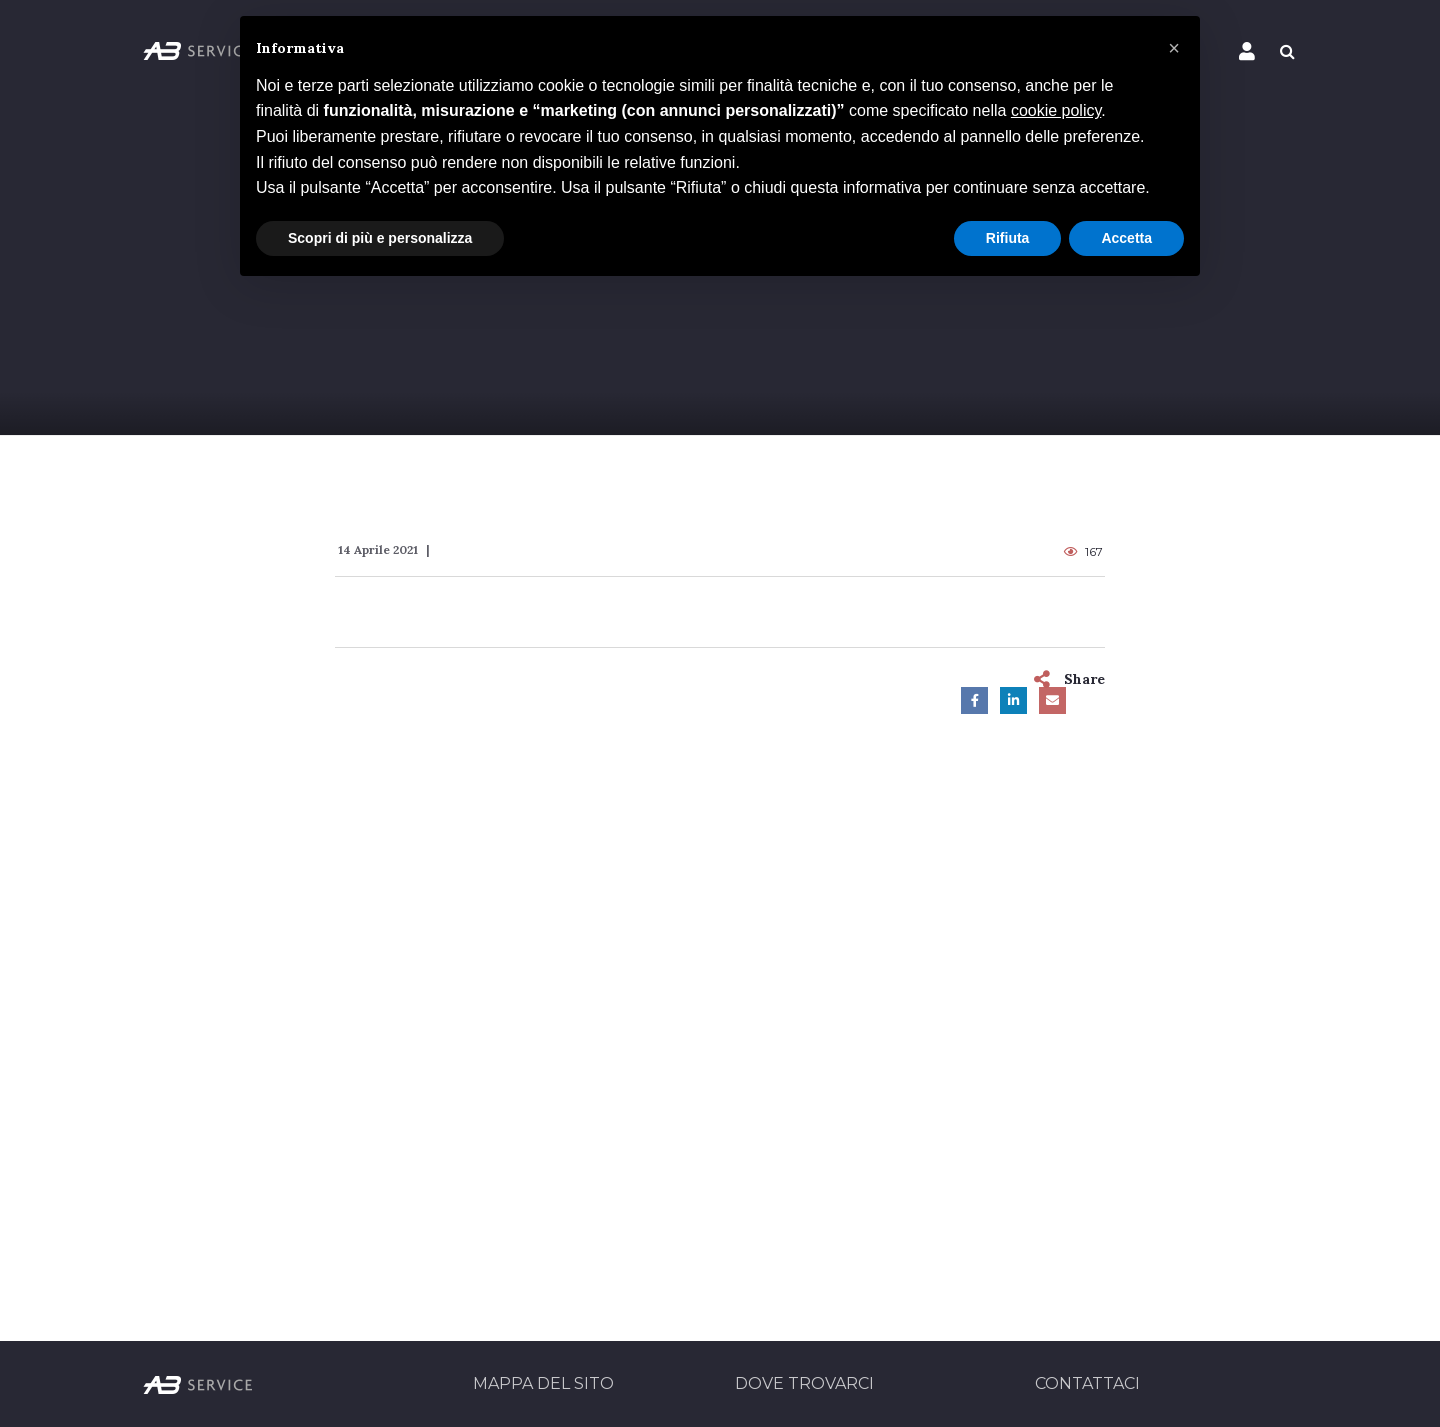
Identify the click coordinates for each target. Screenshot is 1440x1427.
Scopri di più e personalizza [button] (380, 238)
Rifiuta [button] (1008, 238)
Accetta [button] (1126, 238)
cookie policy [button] (1056, 110)
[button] (1174, 48)
